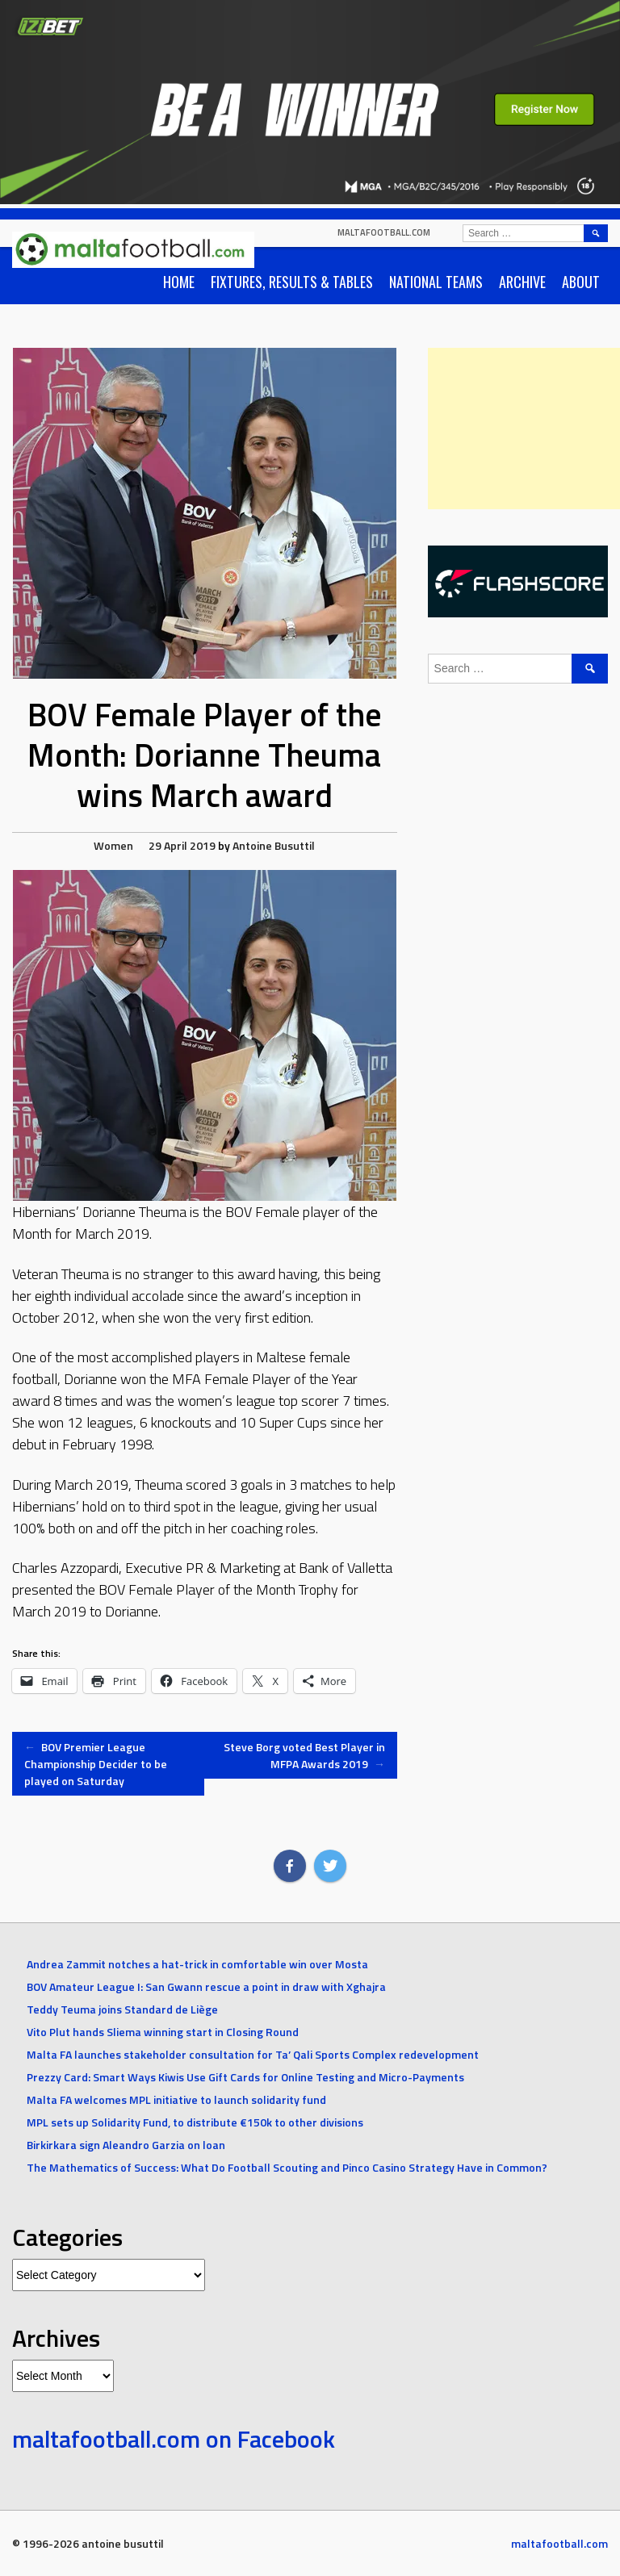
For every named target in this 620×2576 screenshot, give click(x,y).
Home (179, 281)
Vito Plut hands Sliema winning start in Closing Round (163, 2031)
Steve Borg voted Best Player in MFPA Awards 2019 (304, 1755)
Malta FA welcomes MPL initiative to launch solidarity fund (176, 2099)
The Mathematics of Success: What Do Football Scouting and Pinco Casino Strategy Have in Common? (287, 2167)
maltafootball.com (383, 232)
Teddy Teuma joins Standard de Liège (122, 2009)
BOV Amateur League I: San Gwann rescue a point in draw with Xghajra (206, 1986)
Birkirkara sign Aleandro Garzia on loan (126, 2144)
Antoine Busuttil (273, 845)
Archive (522, 281)
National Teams (436, 281)
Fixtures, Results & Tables (292, 281)
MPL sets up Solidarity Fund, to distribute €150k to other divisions (195, 2122)
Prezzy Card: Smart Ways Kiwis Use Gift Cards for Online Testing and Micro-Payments (245, 2076)
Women (113, 845)
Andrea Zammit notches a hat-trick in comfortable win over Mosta (197, 1963)
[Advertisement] (524, 428)
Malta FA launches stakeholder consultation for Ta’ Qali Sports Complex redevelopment (253, 2054)
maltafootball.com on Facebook (173, 2438)
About (581, 281)
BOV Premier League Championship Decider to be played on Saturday (95, 1763)
